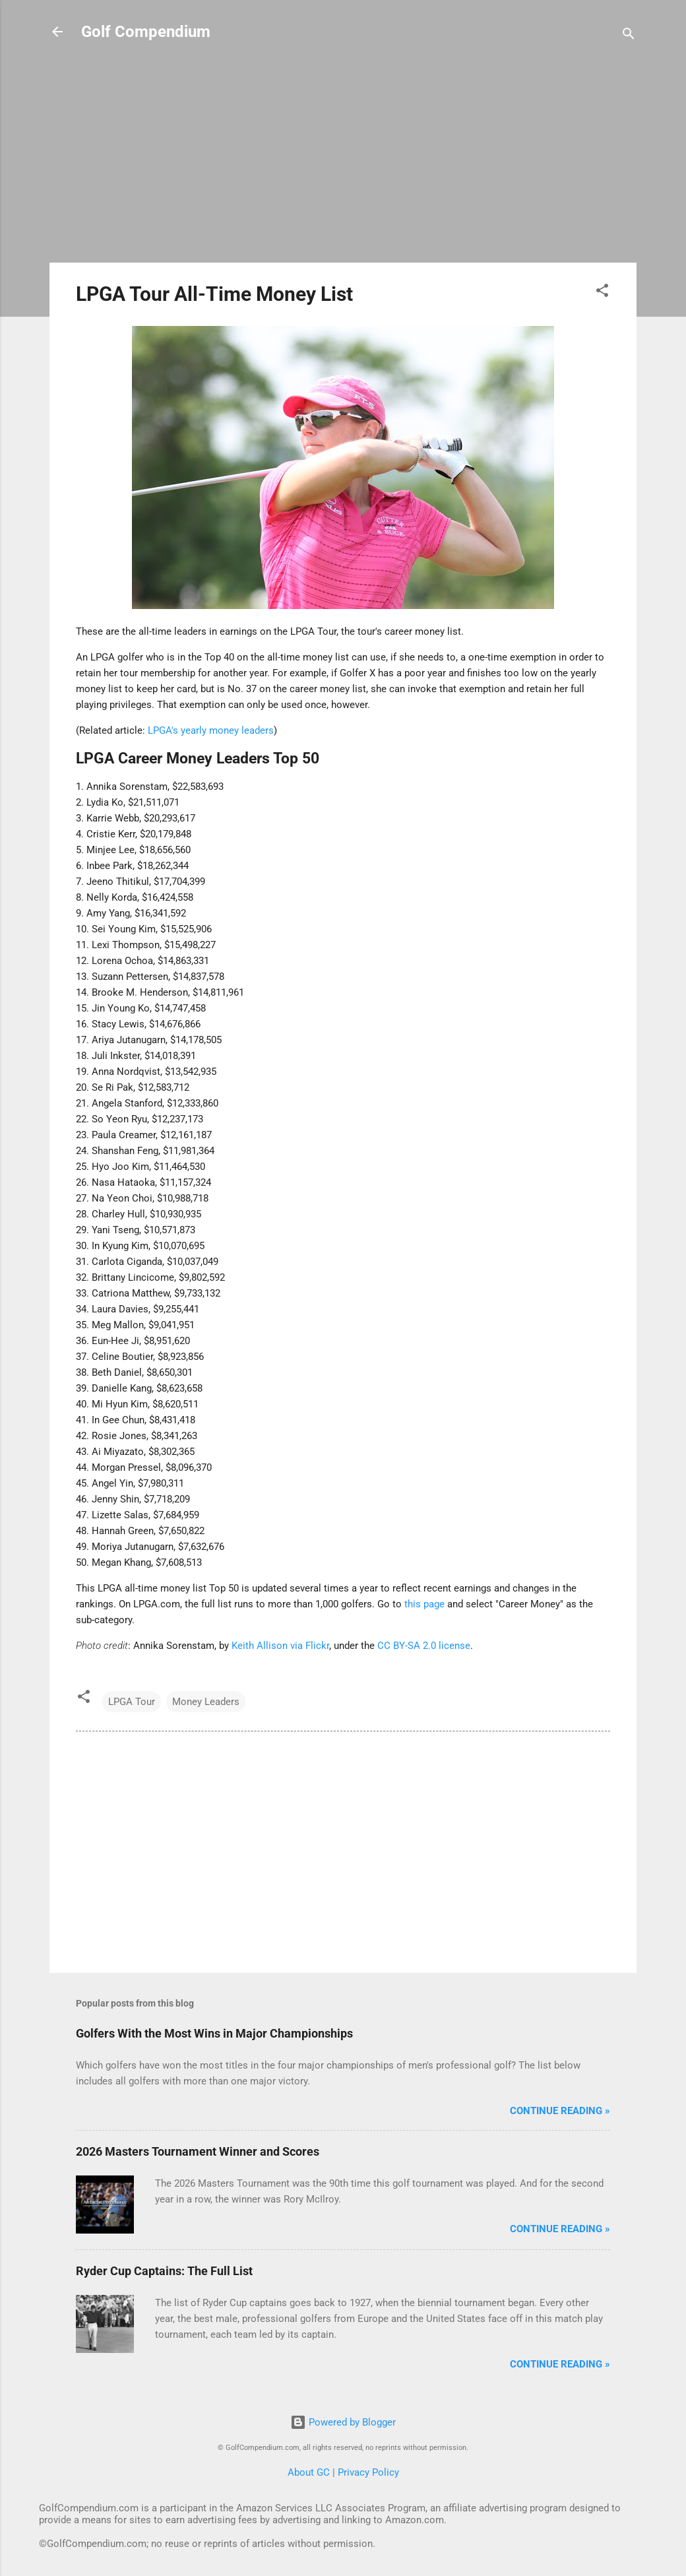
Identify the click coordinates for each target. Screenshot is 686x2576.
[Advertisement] (343, 159)
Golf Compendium (145, 31)
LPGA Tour (131, 1702)
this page (424, 1604)
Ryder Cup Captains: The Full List (164, 2271)
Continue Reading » (560, 2111)
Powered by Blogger (343, 2422)
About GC (309, 2472)
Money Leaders (205, 1702)
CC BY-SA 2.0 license (423, 1646)
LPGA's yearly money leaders (211, 730)
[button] (602, 292)
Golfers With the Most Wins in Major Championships (214, 2033)
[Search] (629, 36)
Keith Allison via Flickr (280, 1646)
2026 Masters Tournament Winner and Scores (197, 2151)
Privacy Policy (368, 2472)
